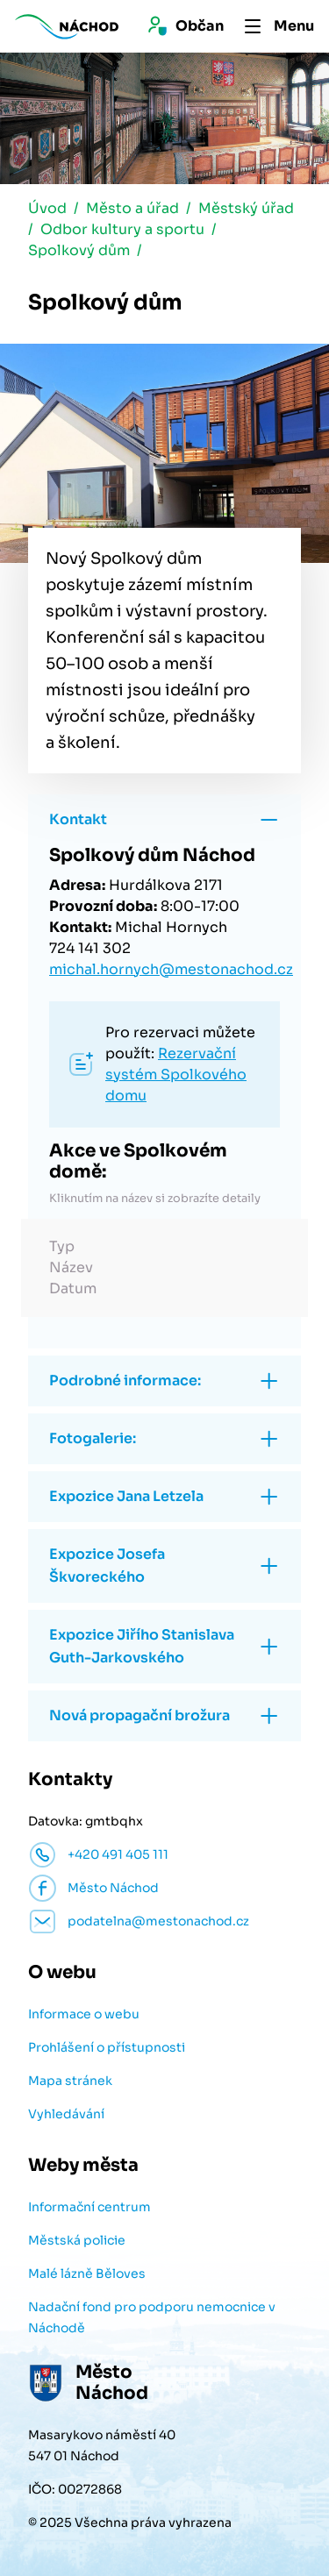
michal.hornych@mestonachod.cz (171, 969)
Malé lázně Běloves (87, 2273)
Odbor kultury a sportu (122, 229)
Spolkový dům (79, 250)
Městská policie (76, 2240)
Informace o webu (83, 2014)
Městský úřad (246, 208)
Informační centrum (89, 2207)
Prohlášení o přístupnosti (106, 2047)
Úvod (47, 208)
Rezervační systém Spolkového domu (176, 1074)
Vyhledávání (66, 2114)
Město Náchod (113, 1888)
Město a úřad (132, 208)
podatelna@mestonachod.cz (158, 1921)
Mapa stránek (70, 2081)
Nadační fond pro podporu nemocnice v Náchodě (151, 2317)
